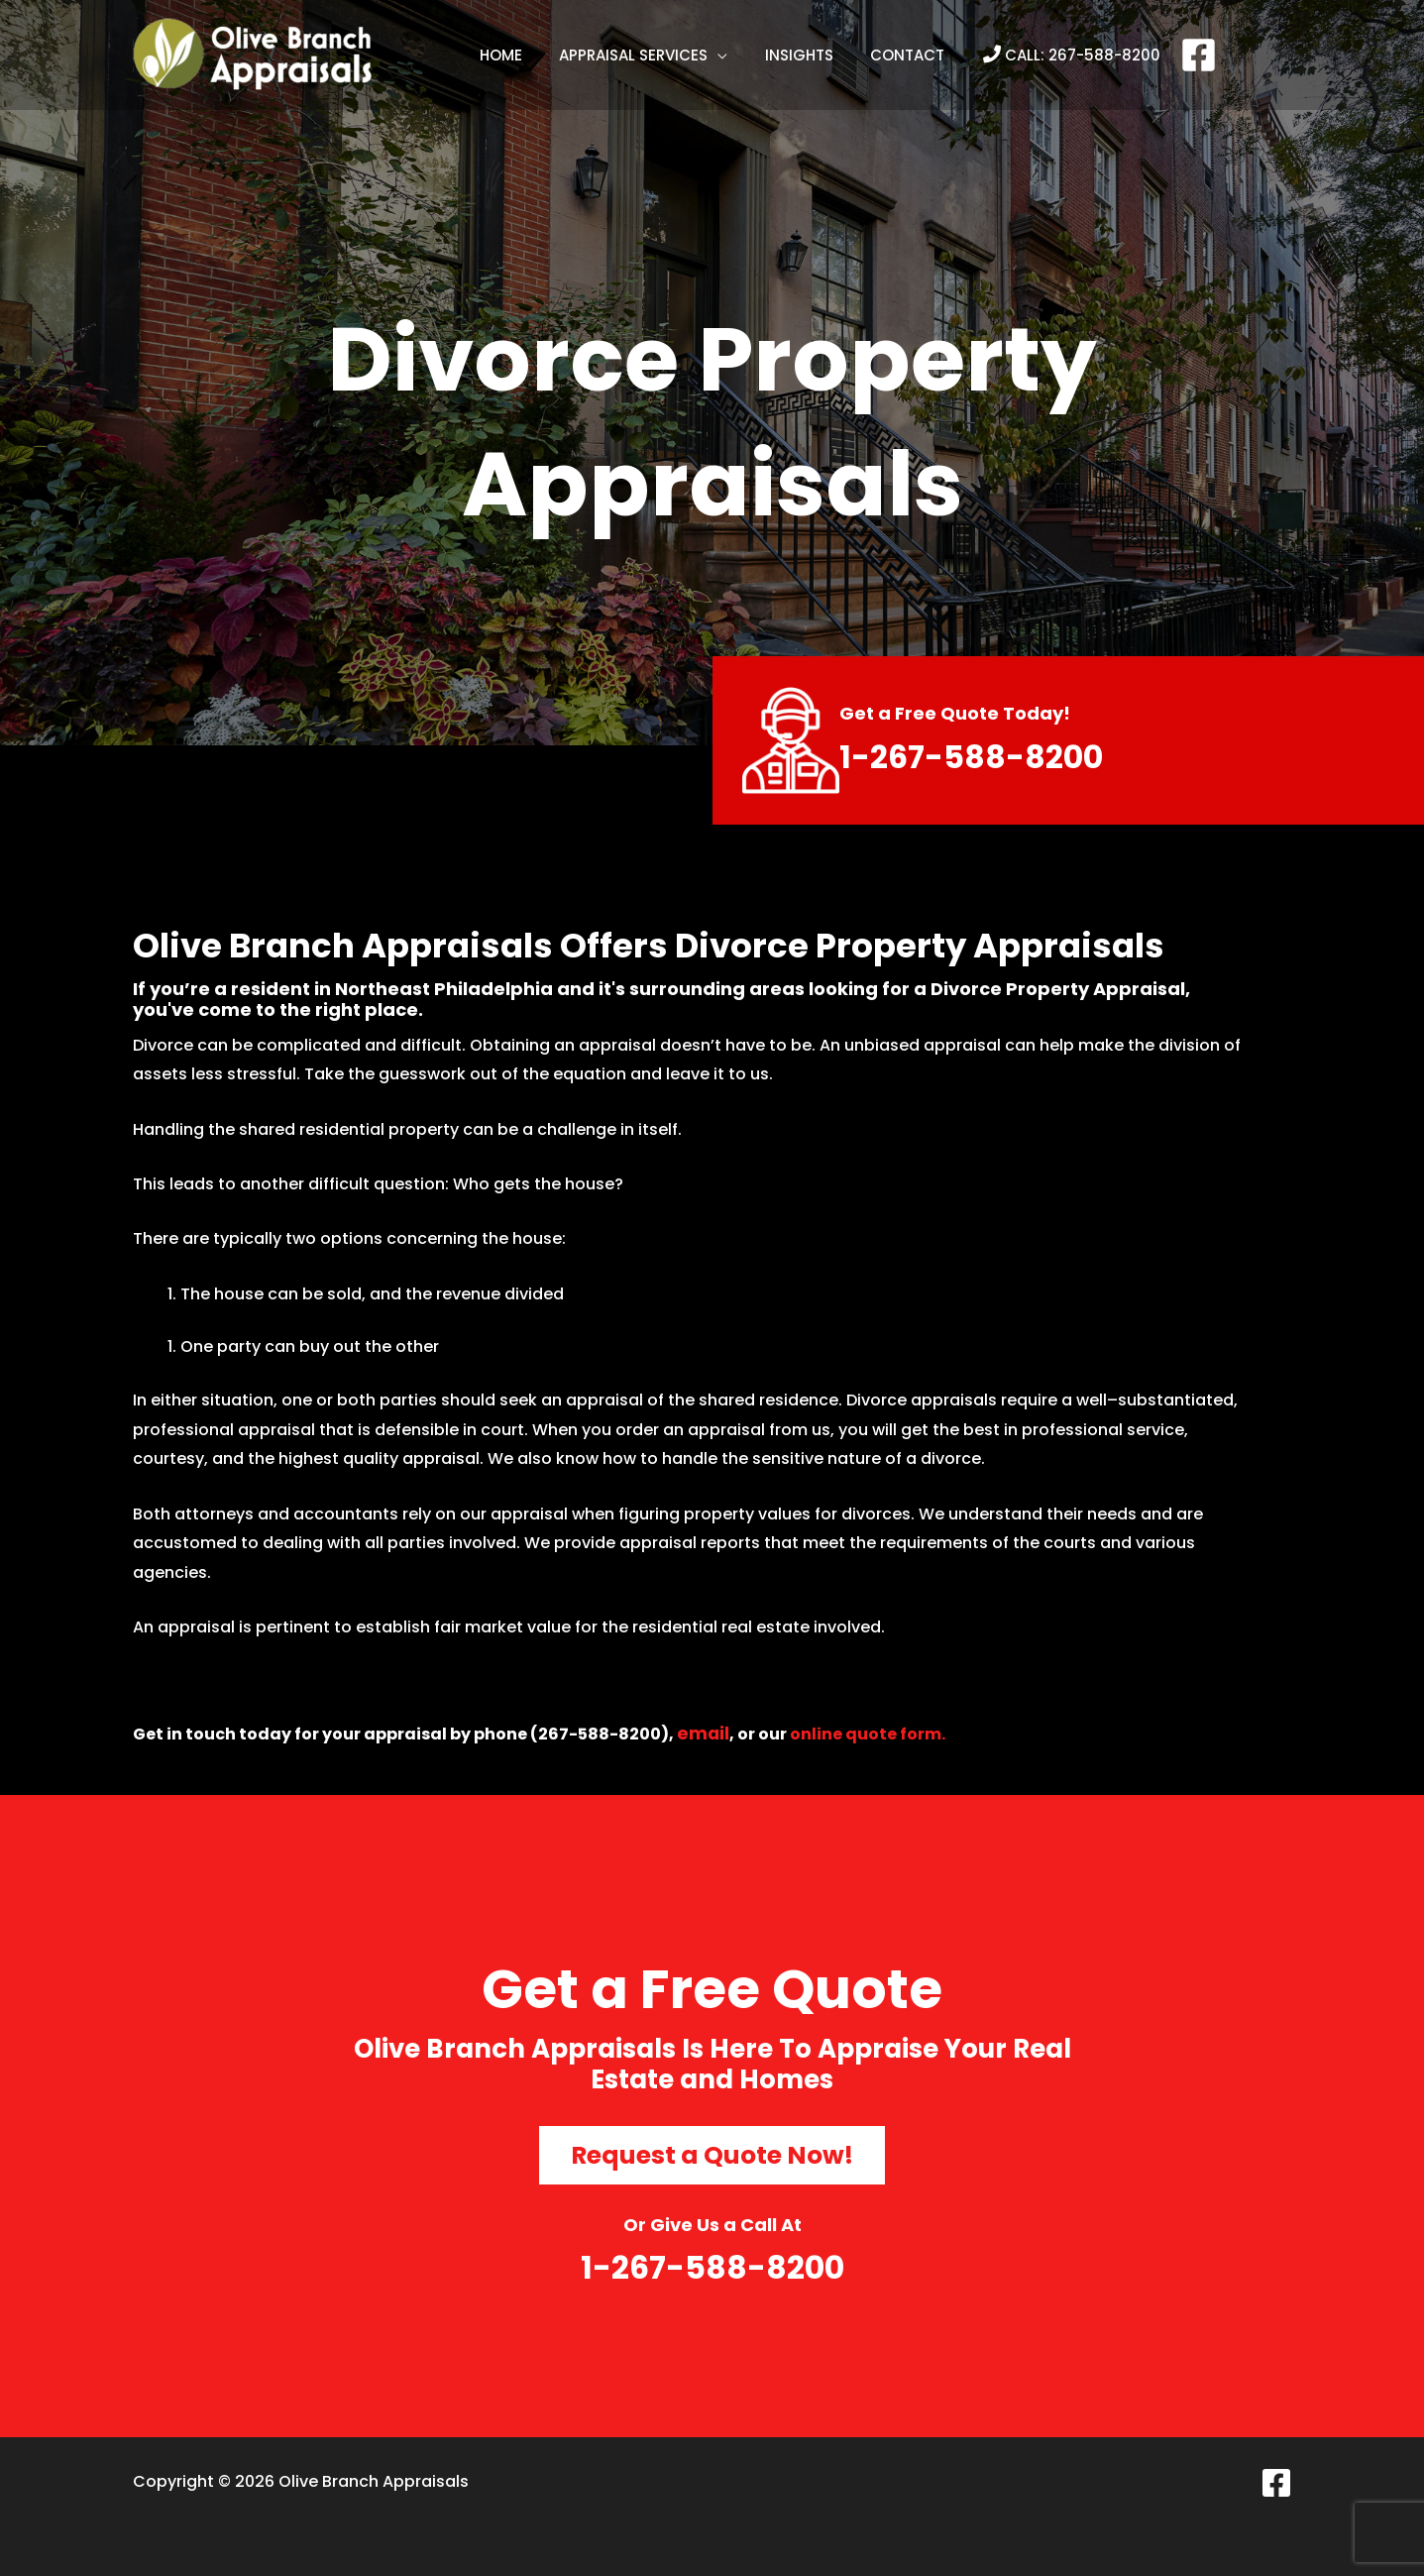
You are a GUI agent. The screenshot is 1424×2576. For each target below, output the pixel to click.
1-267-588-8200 (982, 756)
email (703, 1733)
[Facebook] (1183, 55)
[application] (721, 55)
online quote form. (868, 1734)
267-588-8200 (1090, 55)
